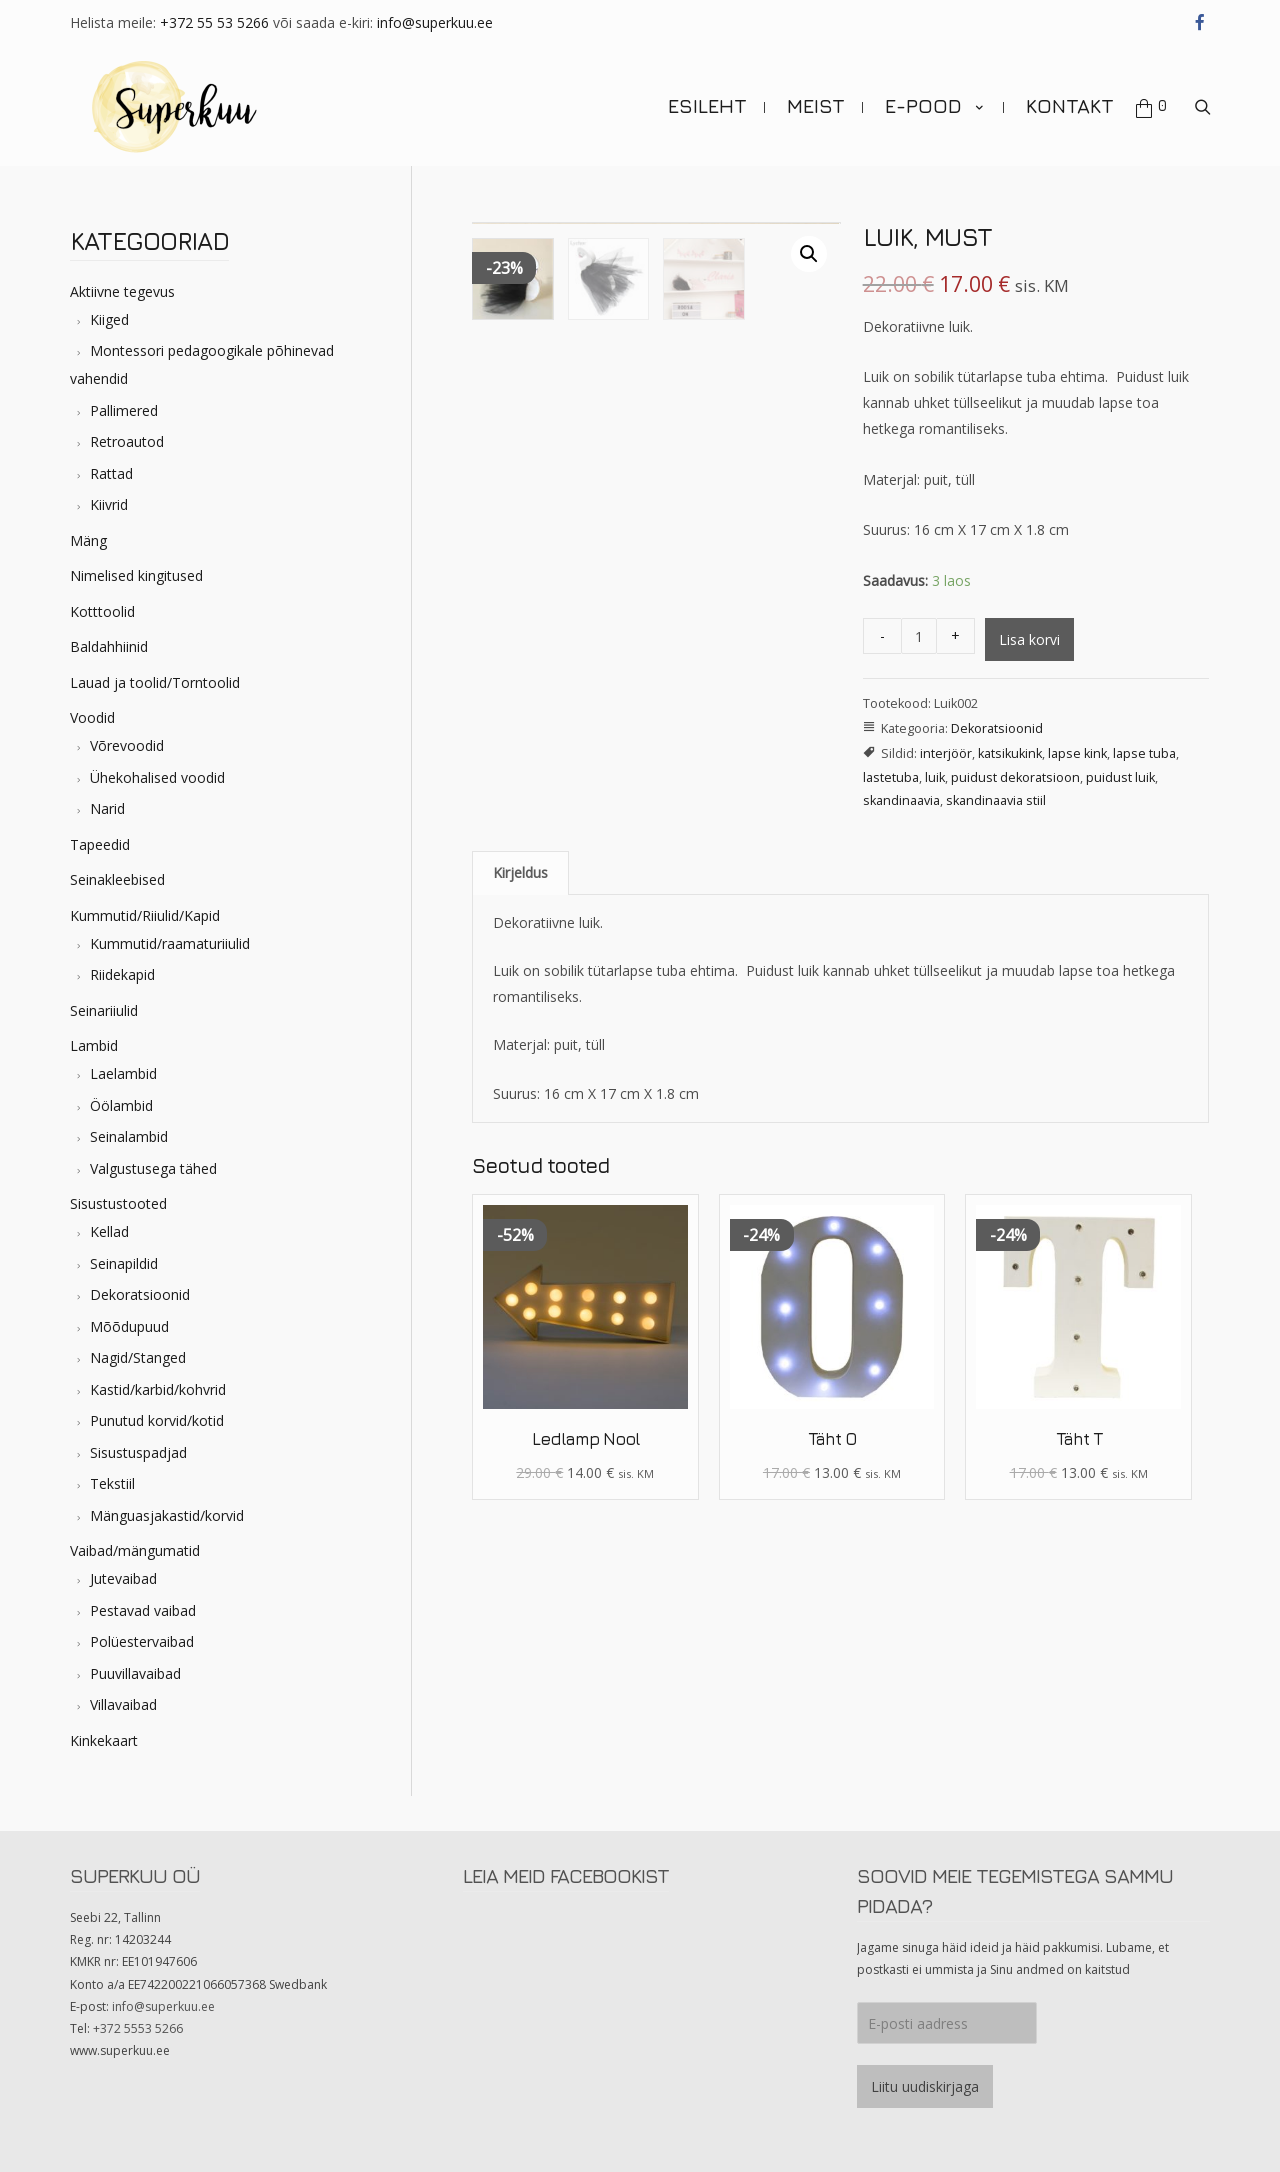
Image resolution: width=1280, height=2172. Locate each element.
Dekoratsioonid (140, 1294)
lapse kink (1077, 753)
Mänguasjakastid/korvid (167, 1515)
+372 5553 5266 (138, 2028)
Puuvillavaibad (135, 1673)
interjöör (946, 753)
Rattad (111, 473)
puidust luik (1120, 777)
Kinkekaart (104, 1740)
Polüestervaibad (142, 1641)
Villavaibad (123, 1704)
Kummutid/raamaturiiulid (170, 943)
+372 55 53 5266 (214, 22)
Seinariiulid (104, 1010)
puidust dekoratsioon (1015, 777)
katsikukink (1010, 753)
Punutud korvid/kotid (157, 1420)
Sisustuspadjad (138, 1452)
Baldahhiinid (109, 646)
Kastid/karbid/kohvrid (158, 1389)
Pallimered (124, 410)
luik (935, 777)
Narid (107, 808)
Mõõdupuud (129, 1326)
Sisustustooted (118, 1203)
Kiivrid (109, 504)
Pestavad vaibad (143, 1610)
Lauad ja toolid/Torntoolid (155, 682)
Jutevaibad (123, 1578)
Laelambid (123, 1073)
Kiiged (109, 319)
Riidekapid (122, 974)
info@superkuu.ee (435, 22)
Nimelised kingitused (136, 575)
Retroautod (127, 441)
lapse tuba (1144, 753)
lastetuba (891, 777)
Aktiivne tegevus (122, 291)
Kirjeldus (520, 872)
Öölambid (121, 1105)
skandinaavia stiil (996, 800)
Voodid (92, 717)
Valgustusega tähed (153, 1168)
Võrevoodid (127, 745)
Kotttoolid (102, 611)
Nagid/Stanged (138, 1357)
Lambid (94, 1045)
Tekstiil (112, 1483)
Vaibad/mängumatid (135, 1550)
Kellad (109, 1231)
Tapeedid (100, 844)
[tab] (520, 873)
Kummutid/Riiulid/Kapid (145, 915)
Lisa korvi (1029, 639)
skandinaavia (901, 800)
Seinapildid (124, 1263)
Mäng (88, 540)
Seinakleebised (117, 879)
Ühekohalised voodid (157, 777)
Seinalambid (129, 1136)
